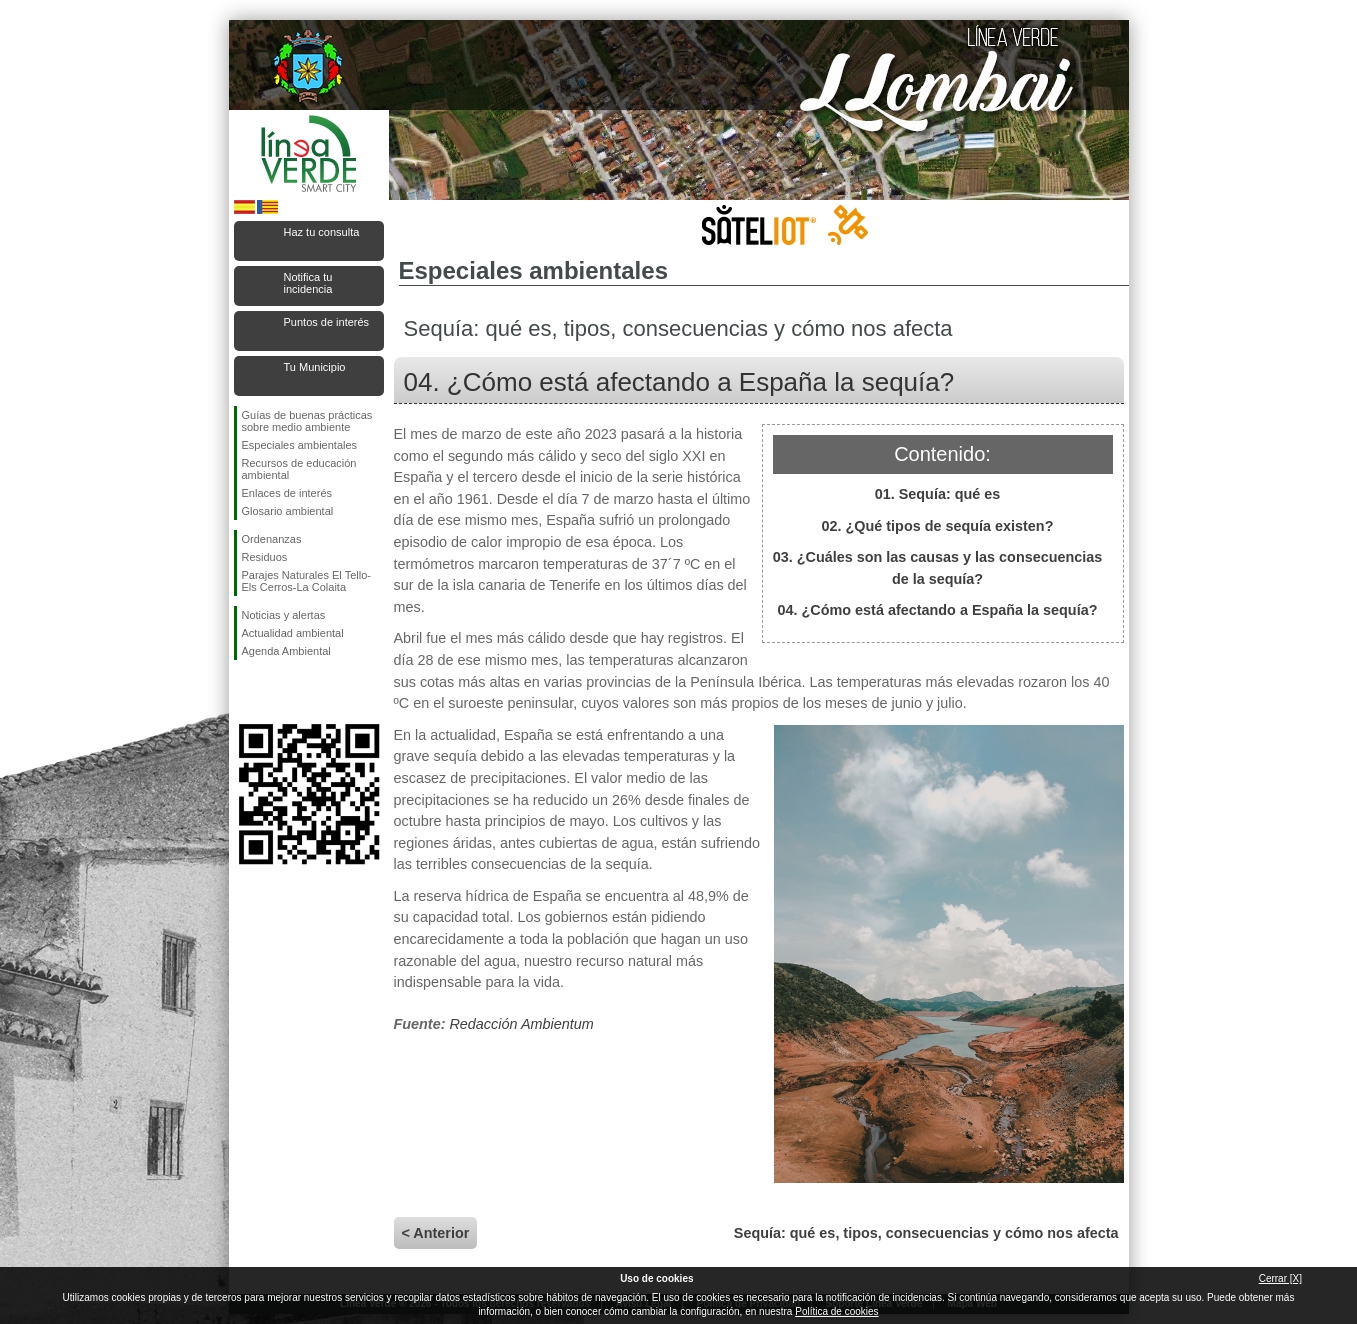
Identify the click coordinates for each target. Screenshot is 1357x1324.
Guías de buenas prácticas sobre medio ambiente (307, 421)
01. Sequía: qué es (938, 494)
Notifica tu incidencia (308, 283)
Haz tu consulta (322, 232)
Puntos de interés (327, 322)
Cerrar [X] (1280, 1278)
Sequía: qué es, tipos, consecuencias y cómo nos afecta (926, 1233)
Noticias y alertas (284, 615)
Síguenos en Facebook (246, 692)
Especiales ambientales (300, 445)
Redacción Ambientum (521, 1024)
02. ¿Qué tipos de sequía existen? (938, 526)
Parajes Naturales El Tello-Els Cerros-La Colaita (306, 581)
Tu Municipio (315, 367)
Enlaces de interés (287, 493)
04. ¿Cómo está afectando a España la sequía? (938, 610)
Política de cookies (836, 1311)
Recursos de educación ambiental (299, 469)
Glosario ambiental (288, 511)
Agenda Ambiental (286, 651)
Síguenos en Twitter (279, 692)
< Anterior (436, 1233)
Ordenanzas (272, 539)
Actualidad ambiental (293, 633)
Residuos (265, 557)
